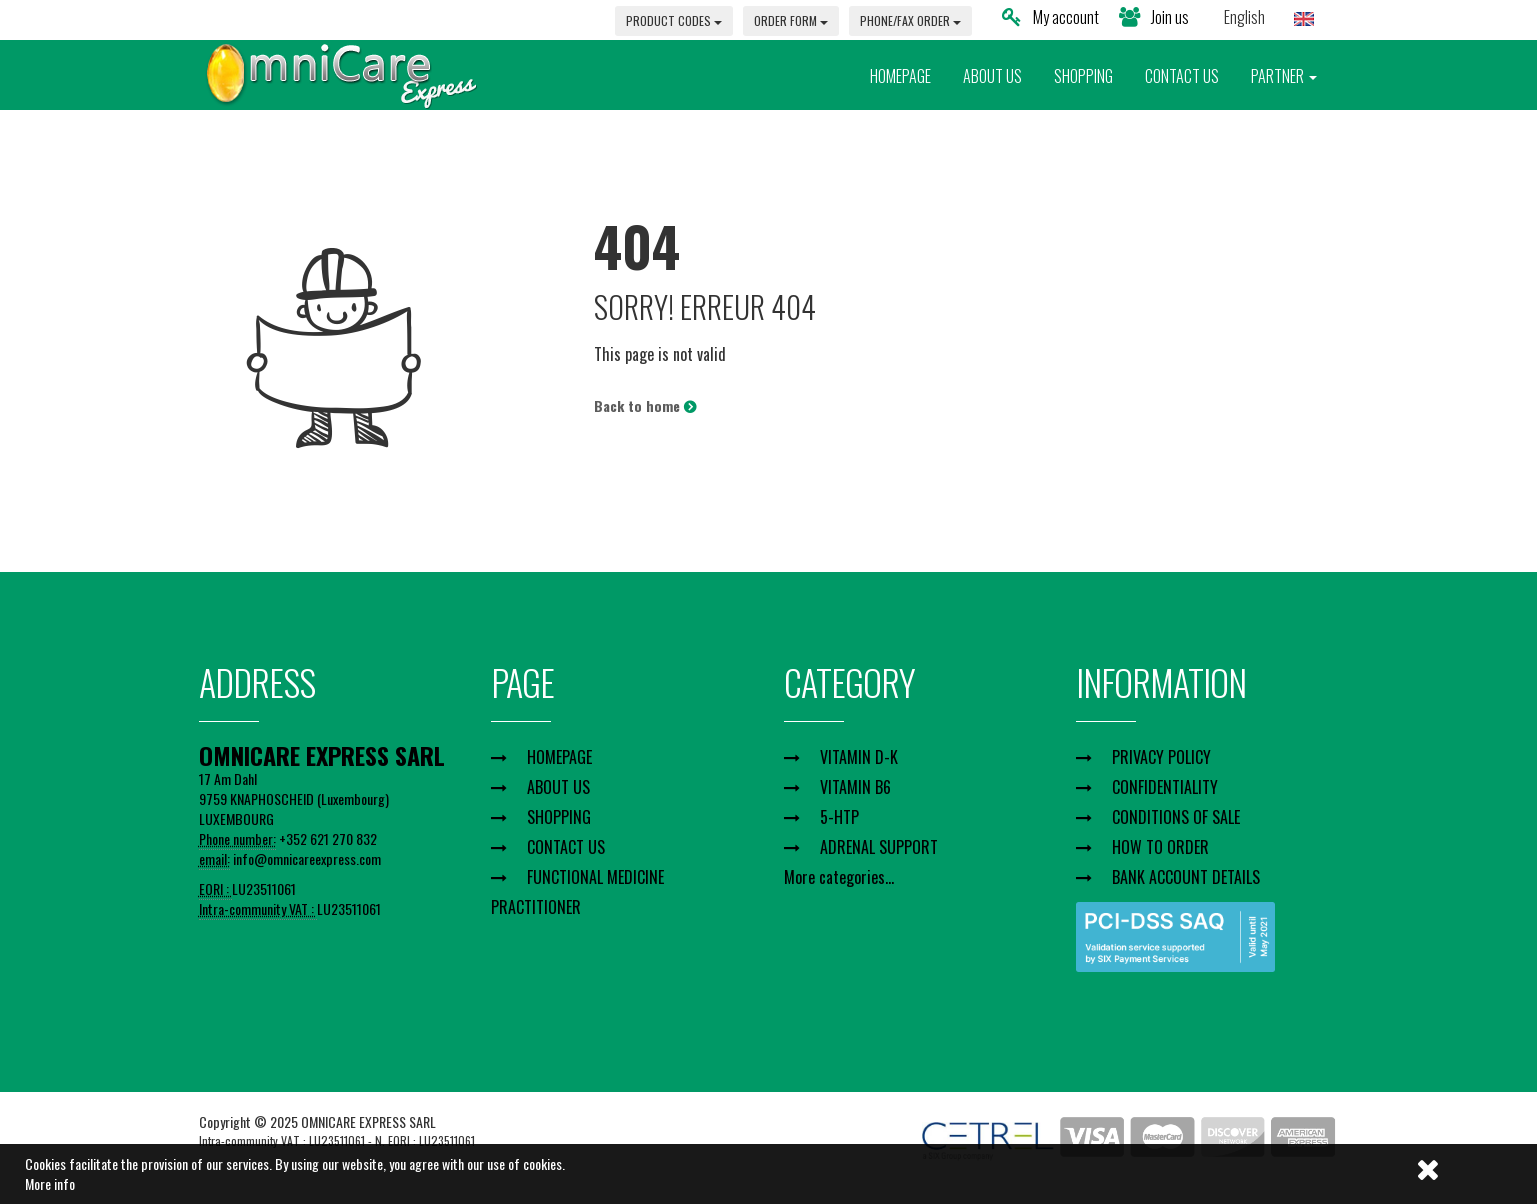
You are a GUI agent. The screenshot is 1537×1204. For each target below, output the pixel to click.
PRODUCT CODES (674, 20)
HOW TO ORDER (1160, 847)
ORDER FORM (791, 20)
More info (50, 1183)
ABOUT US (992, 76)
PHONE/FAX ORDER (910, 20)
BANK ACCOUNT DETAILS (1186, 877)
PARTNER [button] (1284, 76)
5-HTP (839, 817)
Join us (1154, 17)
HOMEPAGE (900, 76)
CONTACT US (1182, 76)
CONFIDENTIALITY (1165, 787)
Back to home (645, 405)
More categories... (839, 877)
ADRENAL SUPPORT (879, 847)
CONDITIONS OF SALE (1176, 817)
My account (1050, 17)
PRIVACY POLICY (1161, 757)
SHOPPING (1083, 76)
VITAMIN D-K (859, 757)
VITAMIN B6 (855, 787)
